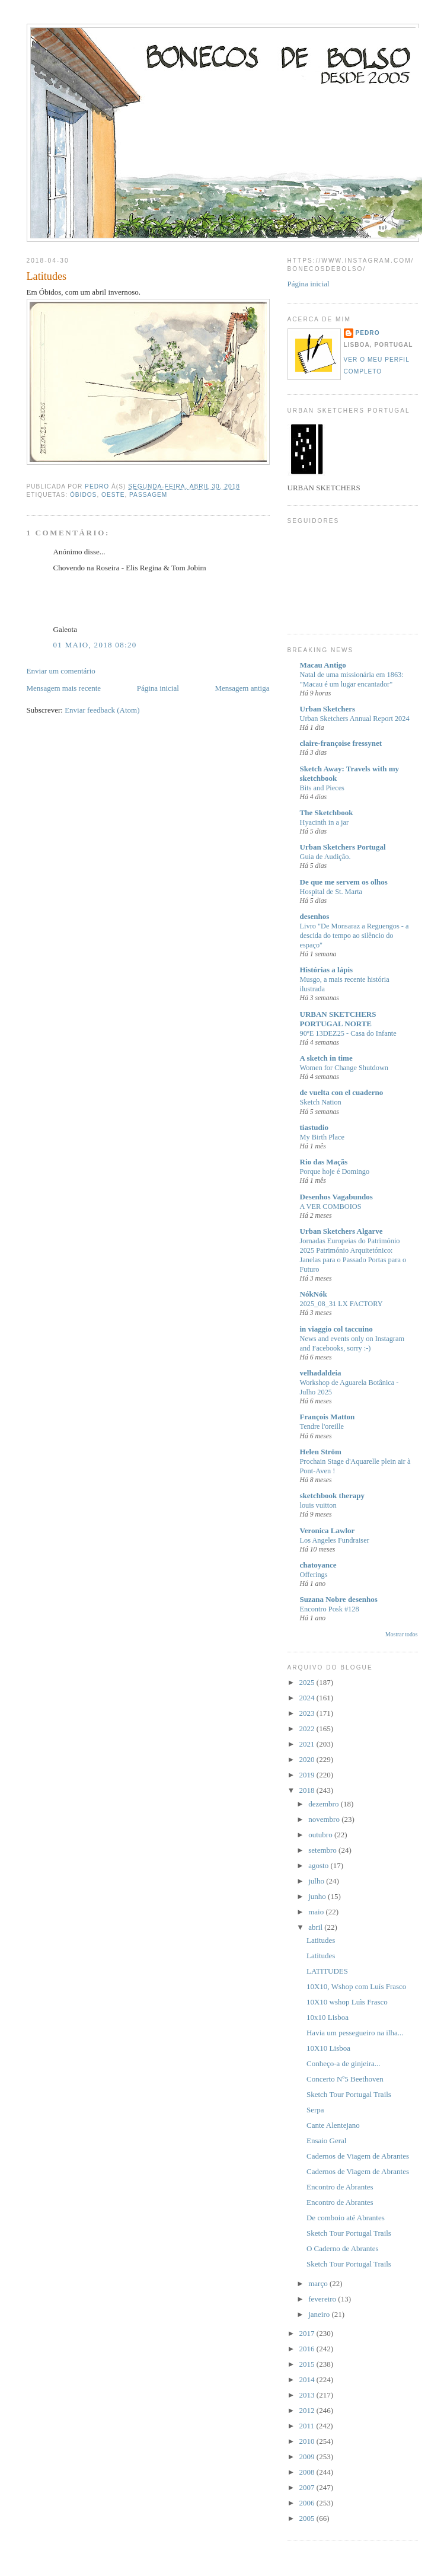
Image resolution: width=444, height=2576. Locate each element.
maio (316, 1911)
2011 (308, 2425)
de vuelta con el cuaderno (342, 1092)
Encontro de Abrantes (339, 2186)
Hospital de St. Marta (331, 892)
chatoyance (318, 1564)
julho (317, 1880)
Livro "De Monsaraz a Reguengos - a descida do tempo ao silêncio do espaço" (354, 935)
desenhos (315, 916)
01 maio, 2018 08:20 (95, 644)
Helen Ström (320, 1451)
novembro (324, 1819)
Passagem (148, 494)
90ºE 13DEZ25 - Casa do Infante (348, 1033)
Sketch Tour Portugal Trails (348, 2094)
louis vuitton (318, 1505)
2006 (308, 2502)
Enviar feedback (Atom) (102, 710)
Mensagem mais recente (64, 688)
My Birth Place (322, 1137)
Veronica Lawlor (327, 1530)
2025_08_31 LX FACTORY (341, 1304)
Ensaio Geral (326, 2140)
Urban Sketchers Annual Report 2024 (355, 718)
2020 (308, 1759)
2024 (308, 1697)
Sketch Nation (320, 1102)
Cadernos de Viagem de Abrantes (357, 2156)
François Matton (327, 1416)
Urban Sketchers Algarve (341, 1231)
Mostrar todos (401, 1634)
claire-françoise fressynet (341, 743)
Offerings (314, 1575)
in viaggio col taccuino (336, 1328)
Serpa (315, 2109)
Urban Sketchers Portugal (343, 846)
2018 (308, 1790)
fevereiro (323, 2298)
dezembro (324, 1803)
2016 (308, 2348)
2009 (308, 2456)
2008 (308, 2472)
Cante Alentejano (333, 2125)
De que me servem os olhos (344, 881)
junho (318, 1896)
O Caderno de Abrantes (342, 2248)
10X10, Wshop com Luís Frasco (356, 1986)
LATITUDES (327, 1971)
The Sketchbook (326, 812)
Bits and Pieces (322, 788)
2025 (308, 1682)
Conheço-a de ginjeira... (343, 2063)
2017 (308, 2333)
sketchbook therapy (332, 1495)
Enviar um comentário (61, 670)
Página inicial (158, 688)
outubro (321, 1834)
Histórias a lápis (326, 969)
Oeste (112, 494)
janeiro (319, 2314)
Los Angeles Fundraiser (334, 1540)
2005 (308, 2518)
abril (316, 1927)
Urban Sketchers (328, 708)
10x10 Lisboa (327, 2017)
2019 (308, 1774)
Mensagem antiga (242, 688)
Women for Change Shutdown (344, 1068)
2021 (308, 1743)
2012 (308, 2410)
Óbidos (83, 494)
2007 (308, 2487)
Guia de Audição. (325, 857)
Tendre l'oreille (322, 1426)
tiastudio (314, 1127)
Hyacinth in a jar (324, 822)
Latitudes (320, 1940)
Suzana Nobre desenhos (339, 1599)
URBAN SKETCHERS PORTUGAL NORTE (338, 1019)
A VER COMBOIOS (331, 1206)
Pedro (368, 333)
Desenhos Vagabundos (336, 1196)
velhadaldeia (320, 1372)
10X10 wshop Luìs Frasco (347, 2001)
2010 (308, 2441)
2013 (308, 2394)
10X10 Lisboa (328, 2048)
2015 (308, 2364)
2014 (308, 2379)
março (319, 2283)
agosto (319, 1865)
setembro (323, 1850)
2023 (308, 1713)
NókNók (313, 1293)
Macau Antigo (323, 664)
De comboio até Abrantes (345, 2217)
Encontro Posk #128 (329, 1609)
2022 (308, 1728)
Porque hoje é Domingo (335, 1171)
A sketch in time (326, 1058)
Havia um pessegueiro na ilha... (355, 2032)
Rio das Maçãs (324, 1161)
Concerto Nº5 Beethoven (345, 2078)
